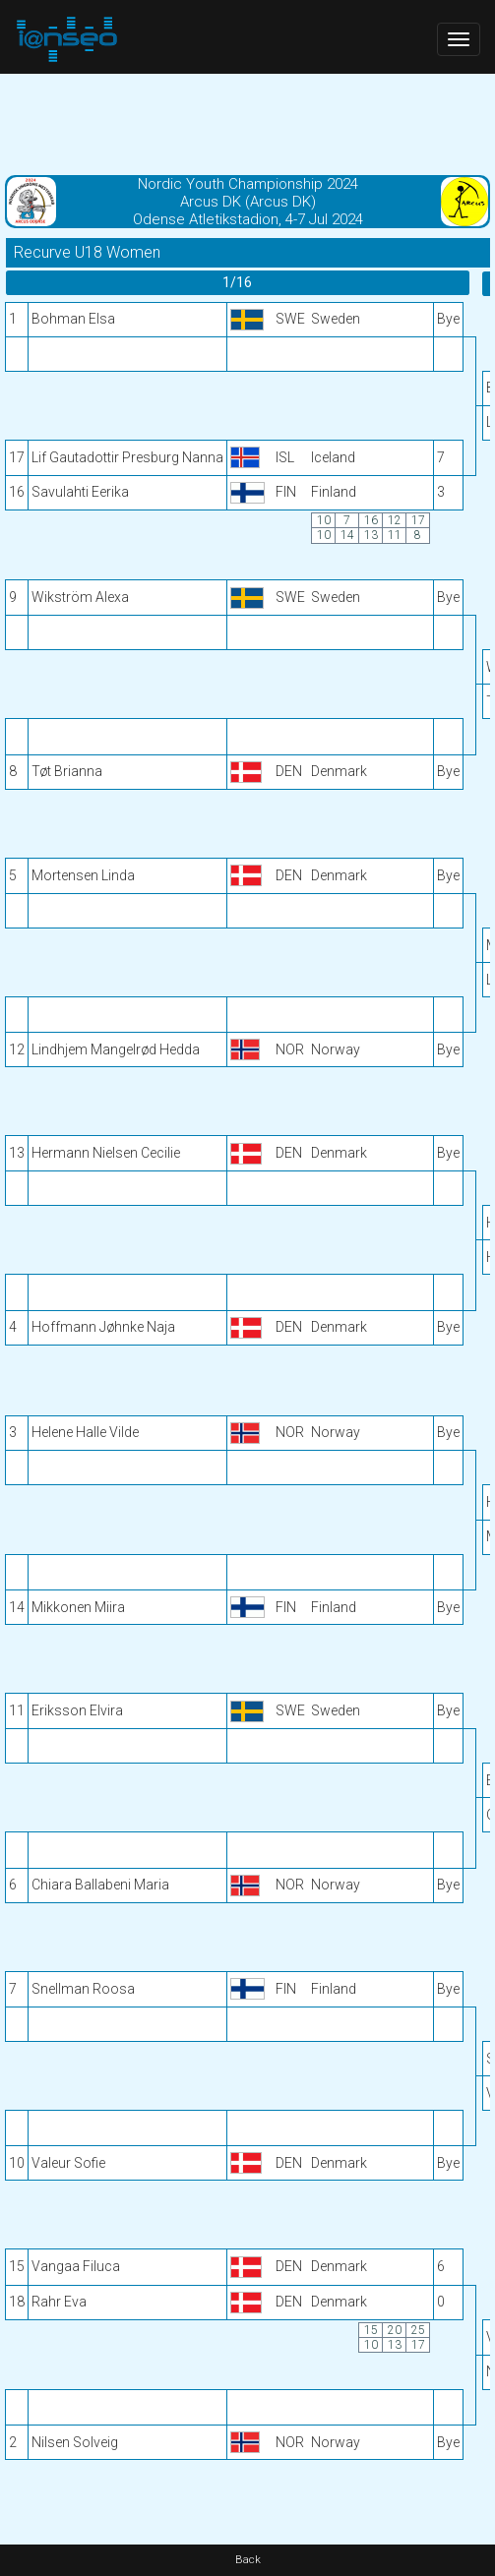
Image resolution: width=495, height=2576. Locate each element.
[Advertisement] (247, 123)
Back (248, 2559)
